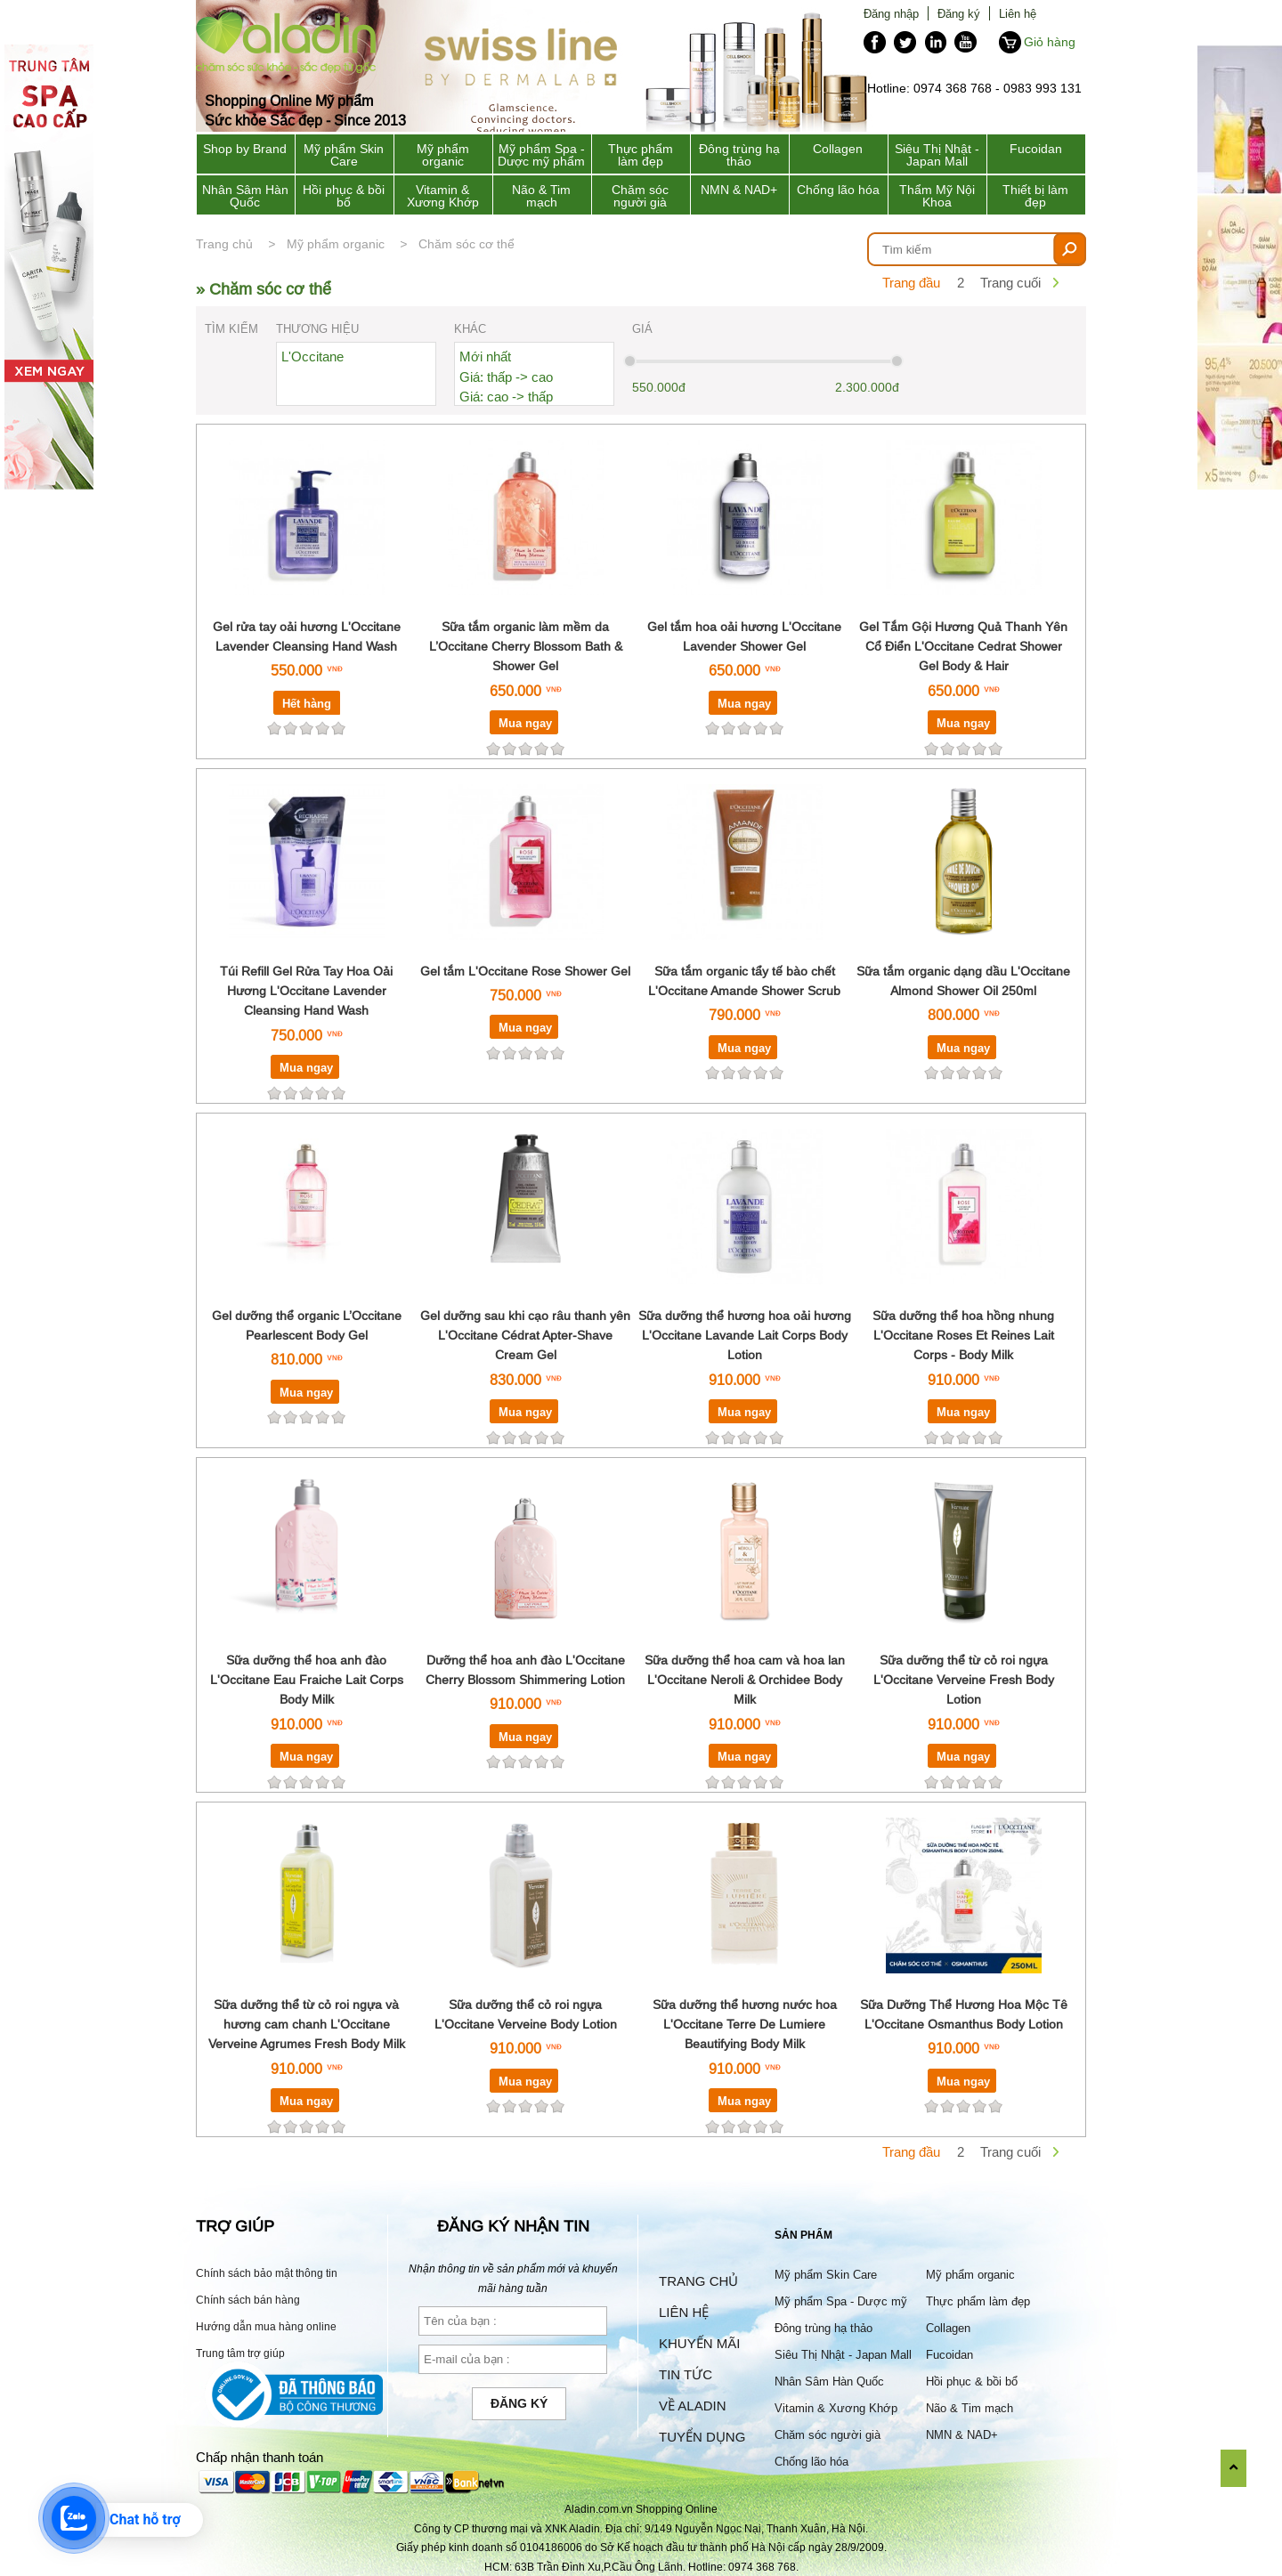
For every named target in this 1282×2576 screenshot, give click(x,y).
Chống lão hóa (838, 189)
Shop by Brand (245, 149)
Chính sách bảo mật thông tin (266, 2273)
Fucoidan (1036, 149)
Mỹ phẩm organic (443, 155)
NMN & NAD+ (739, 189)
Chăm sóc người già (640, 195)
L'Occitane (312, 356)
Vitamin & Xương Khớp (443, 195)
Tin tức (685, 2374)
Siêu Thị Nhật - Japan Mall (937, 155)
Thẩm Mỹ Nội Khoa (937, 195)
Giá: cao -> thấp (506, 396)
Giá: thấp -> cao (506, 377)
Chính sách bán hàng (248, 2299)
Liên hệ (1017, 13)
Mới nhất (485, 356)
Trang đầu (911, 282)
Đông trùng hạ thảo (739, 155)
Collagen (838, 149)
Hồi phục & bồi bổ (344, 195)
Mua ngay (525, 723)
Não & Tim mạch (541, 195)
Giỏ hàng (1049, 42)
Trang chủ (224, 244)
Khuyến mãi (699, 2343)
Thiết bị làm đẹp (1035, 195)
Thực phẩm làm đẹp (640, 155)
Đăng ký (958, 13)
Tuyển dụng (702, 2436)
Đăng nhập (891, 13)
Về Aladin (692, 2405)
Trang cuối (1010, 282)
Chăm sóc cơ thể (466, 244)
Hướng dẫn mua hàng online (266, 2326)
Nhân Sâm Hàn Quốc (245, 195)
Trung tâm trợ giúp (240, 2353)
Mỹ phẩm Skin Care (344, 155)
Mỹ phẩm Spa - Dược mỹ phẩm (541, 155)
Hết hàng (306, 703)
